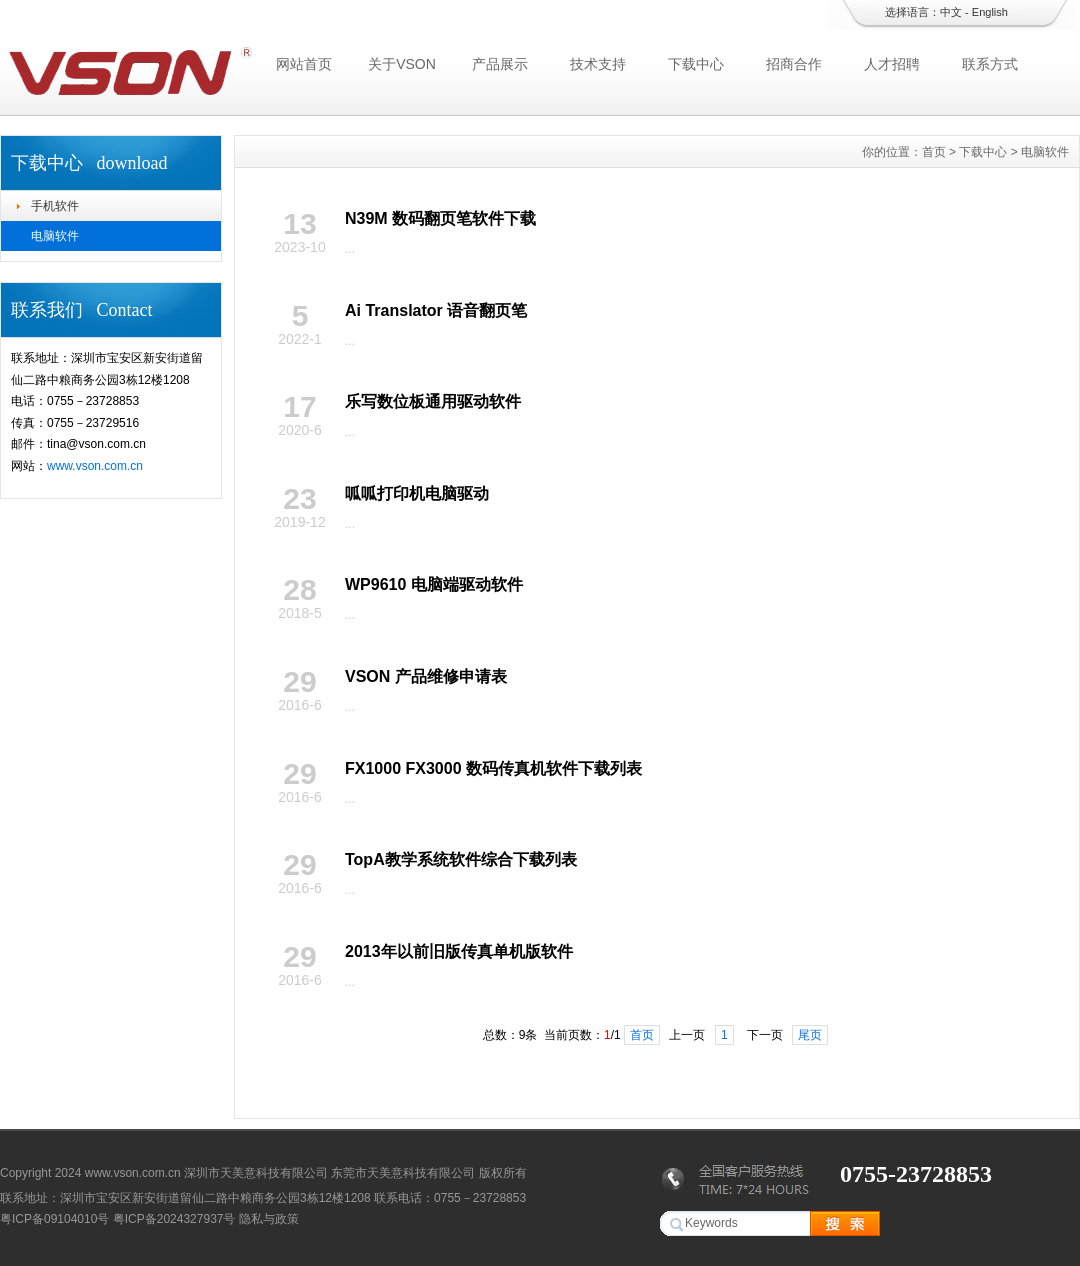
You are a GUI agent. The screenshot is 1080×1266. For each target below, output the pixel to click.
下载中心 (696, 64)
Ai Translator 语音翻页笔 (436, 310)
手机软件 (55, 206)
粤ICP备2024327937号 (174, 1219)
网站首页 (304, 64)
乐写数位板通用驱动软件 (433, 401)
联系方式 (990, 64)
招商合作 (794, 64)
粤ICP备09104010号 (54, 1219)
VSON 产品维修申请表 (426, 676)
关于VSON (402, 64)
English (990, 12)
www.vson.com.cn (95, 466)
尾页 (810, 1035)
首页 (934, 152)
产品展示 (500, 64)
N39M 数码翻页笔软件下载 (440, 218)
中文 (951, 12)
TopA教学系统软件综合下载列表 (461, 859)
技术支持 (598, 64)
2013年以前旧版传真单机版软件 (459, 951)
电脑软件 (55, 236)
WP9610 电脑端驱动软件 (434, 584)
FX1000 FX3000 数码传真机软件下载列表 (493, 768)
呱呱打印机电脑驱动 (417, 493)
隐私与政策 (269, 1219)
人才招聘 (892, 64)
